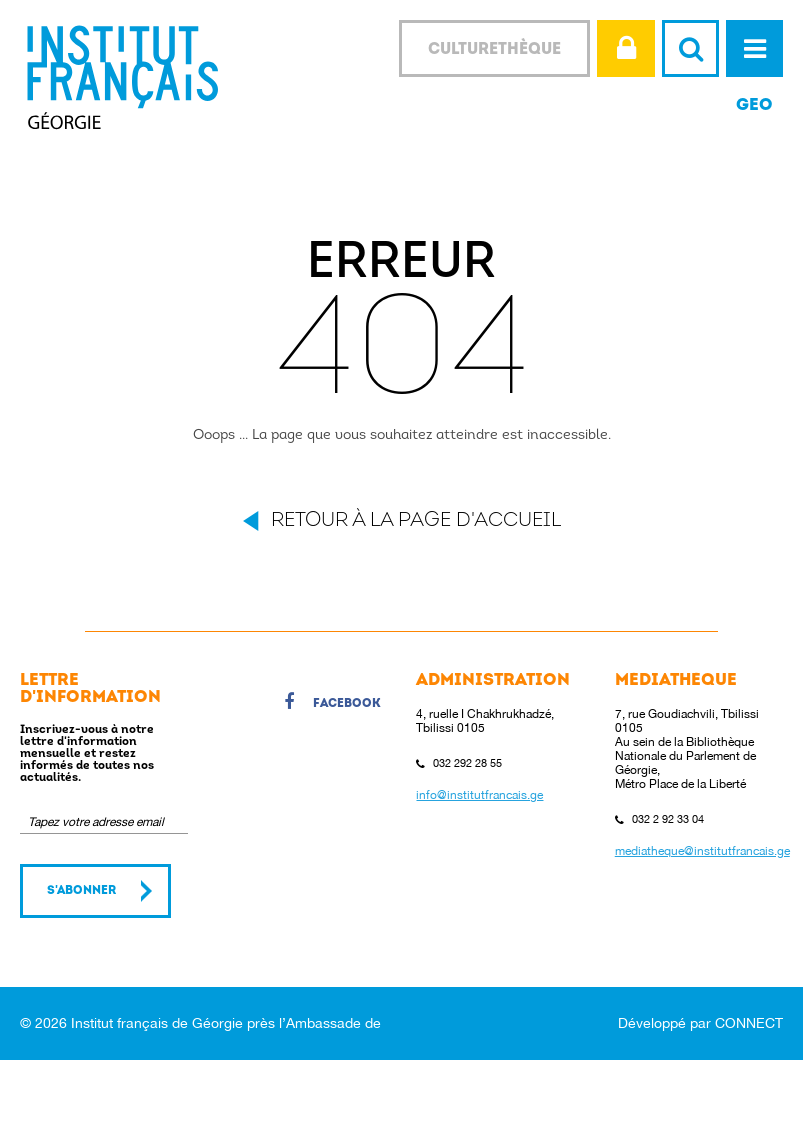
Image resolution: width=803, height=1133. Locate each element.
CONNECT (749, 1023)
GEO (754, 105)
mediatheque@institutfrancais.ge (702, 851)
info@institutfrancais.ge (479, 795)
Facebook (332, 705)
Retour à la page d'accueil (416, 521)
